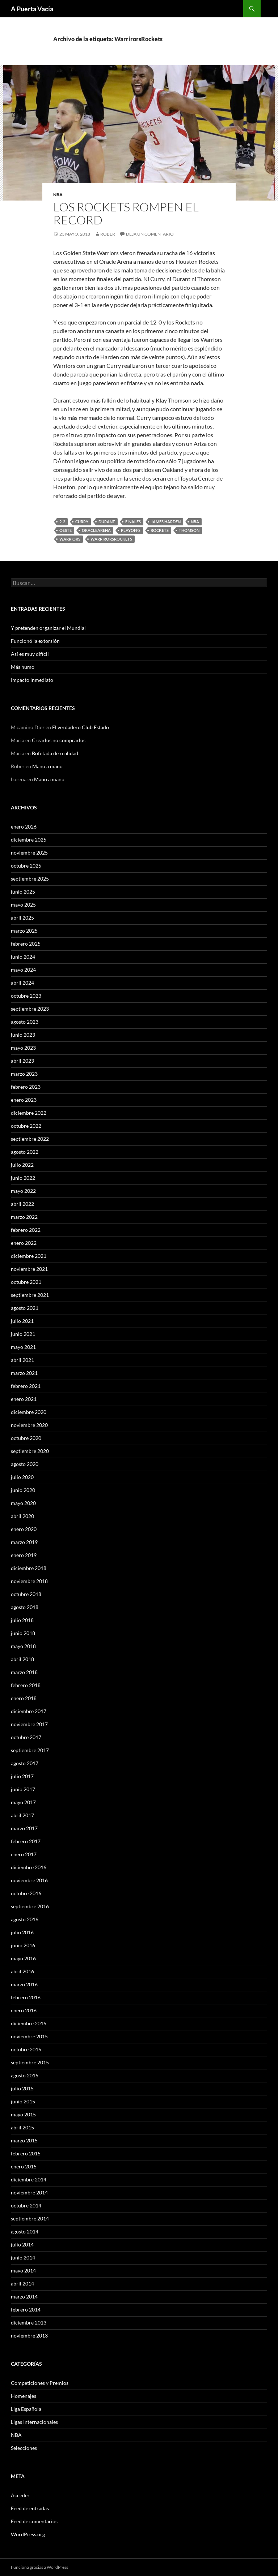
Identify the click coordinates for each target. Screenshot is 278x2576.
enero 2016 (24, 2010)
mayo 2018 (23, 1646)
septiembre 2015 (30, 2062)
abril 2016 (22, 1971)
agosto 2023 (24, 1022)
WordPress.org (28, 2534)
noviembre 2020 (29, 1425)
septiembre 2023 (30, 1009)
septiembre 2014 (30, 2218)
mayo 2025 (23, 905)
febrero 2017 (26, 1841)
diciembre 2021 (28, 1256)
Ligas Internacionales (34, 2422)
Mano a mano (47, 766)
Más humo (22, 667)
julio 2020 (22, 1477)
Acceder (20, 2495)
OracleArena (96, 530)
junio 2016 (23, 1945)
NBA (58, 194)
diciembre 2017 (28, 1711)
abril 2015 (22, 2127)
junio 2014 (23, 2257)
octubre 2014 (26, 2205)
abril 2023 (22, 1061)
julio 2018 (22, 1620)
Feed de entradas (30, 2508)
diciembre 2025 (28, 840)
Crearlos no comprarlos (58, 740)
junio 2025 (23, 892)
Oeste (65, 530)
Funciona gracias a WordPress (39, 2567)
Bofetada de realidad (55, 753)
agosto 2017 (24, 1763)
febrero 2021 (26, 1386)
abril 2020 (22, 1516)
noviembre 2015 (29, 2036)
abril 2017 (22, 1815)
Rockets (160, 530)
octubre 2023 (26, 996)
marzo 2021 (24, 1373)
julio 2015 (22, 2088)
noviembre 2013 (29, 2335)
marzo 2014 (24, 2296)
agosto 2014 (24, 2231)
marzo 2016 (24, 1984)
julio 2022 (22, 1165)
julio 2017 (22, 1776)
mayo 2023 (23, 1048)
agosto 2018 (24, 1607)
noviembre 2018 (29, 1581)
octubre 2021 (26, 1282)
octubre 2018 (26, 1594)
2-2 (62, 521)
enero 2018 (24, 1698)
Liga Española (26, 2409)
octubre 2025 (26, 866)
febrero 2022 (26, 1230)
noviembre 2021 (29, 1269)
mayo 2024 (23, 970)
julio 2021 (22, 1321)
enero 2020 (24, 1529)
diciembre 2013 (28, 2322)
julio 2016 (22, 1932)
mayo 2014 (23, 2270)
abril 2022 (22, 1204)
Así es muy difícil (30, 654)
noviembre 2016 (29, 1880)
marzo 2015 (24, 2140)
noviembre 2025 (29, 853)
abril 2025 (22, 918)
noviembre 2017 (29, 1724)
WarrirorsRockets (111, 539)
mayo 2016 (23, 1958)
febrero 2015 (26, 2153)
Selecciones (24, 2448)
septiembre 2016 (30, 1906)
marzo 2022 (24, 1217)
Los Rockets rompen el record (126, 213)
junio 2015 (23, 2101)
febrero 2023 (26, 1087)
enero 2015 (24, 2166)
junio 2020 (23, 1490)
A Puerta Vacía (32, 9)
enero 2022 (24, 1243)
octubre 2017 (26, 1737)
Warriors (69, 539)
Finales (133, 521)
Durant (106, 521)
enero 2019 (24, 1555)
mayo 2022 (23, 1191)
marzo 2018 (24, 1672)
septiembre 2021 (30, 1295)
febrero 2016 (26, 1997)
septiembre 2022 (30, 1139)
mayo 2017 (23, 1802)
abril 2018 (22, 1659)
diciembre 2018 (28, 1568)
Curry (81, 521)
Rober (107, 234)
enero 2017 (24, 1854)
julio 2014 (22, 2244)
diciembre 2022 (28, 1113)
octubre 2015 (26, 2049)
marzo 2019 (24, 1542)
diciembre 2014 (28, 2179)
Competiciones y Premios (39, 2383)
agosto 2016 (24, 1919)
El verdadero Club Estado (80, 727)
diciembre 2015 (28, 2023)
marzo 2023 (24, 1074)
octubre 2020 (26, 1438)
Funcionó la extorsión (35, 641)
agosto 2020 (24, 1464)
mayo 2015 (23, 2114)
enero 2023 (24, 1100)
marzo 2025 (24, 931)
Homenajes (23, 2396)
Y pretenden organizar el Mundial (48, 628)
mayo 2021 (23, 1347)
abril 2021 (22, 1360)
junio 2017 (23, 1789)
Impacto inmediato (32, 680)
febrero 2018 (26, 1685)
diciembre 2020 (28, 1412)
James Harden (166, 521)
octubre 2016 (26, 1893)
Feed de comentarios (34, 2521)
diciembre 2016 (28, 1867)
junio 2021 (23, 1334)
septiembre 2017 (30, 1750)
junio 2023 (23, 1035)
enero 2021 (24, 1399)
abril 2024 (22, 983)
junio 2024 (23, 957)
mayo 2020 (23, 1503)
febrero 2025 (26, 944)
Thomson (189, 530)
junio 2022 (23, 1178)
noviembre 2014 (29, 2192)
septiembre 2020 (30, 1451)
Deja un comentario (150, 234)
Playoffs (130, 530)
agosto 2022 (24, 1152)
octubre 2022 (26, 1126)
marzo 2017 (24, 1828)
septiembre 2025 (30, 879)
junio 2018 (23, 1633)
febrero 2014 (26, 2309)
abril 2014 (22, 2283)
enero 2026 (24, 826)
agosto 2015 (24, 2075)
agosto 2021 (24, 1308)
